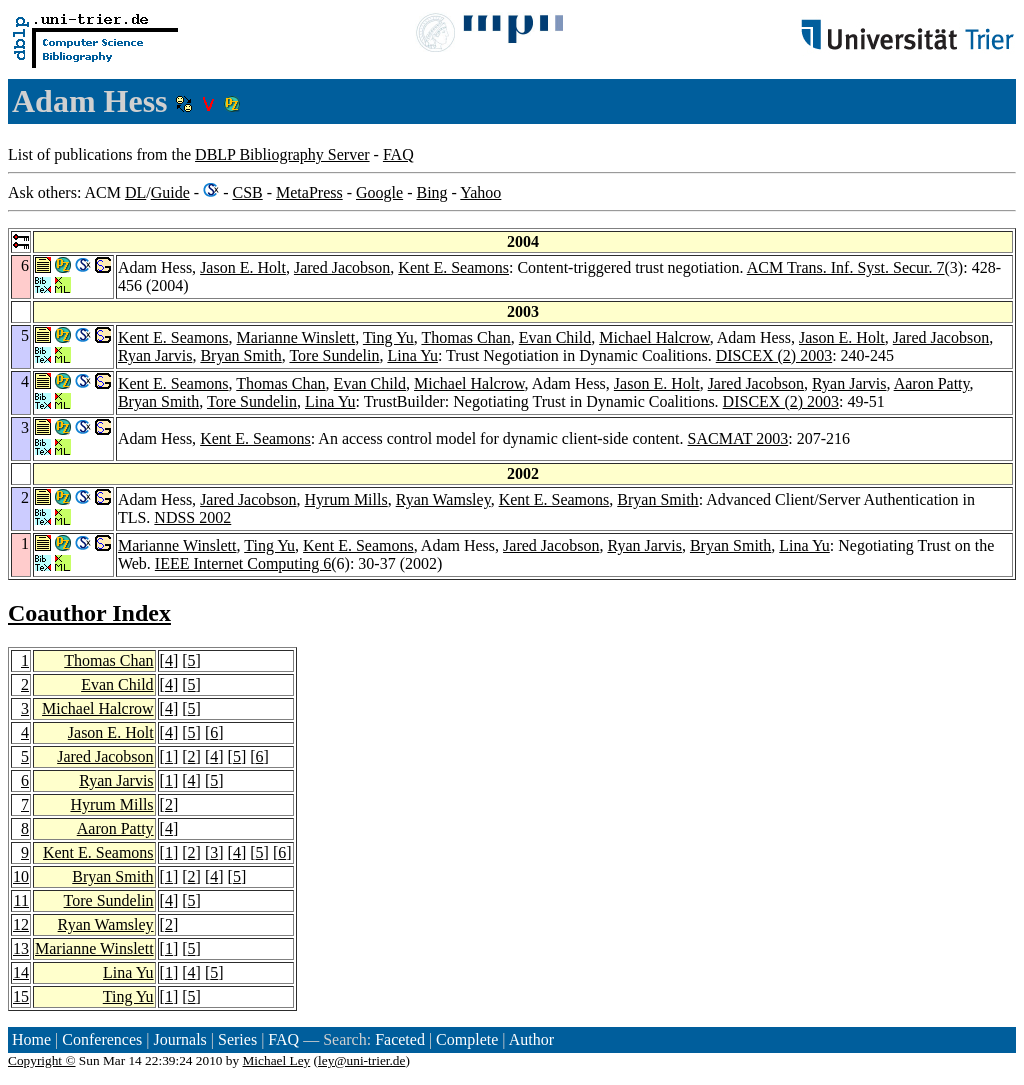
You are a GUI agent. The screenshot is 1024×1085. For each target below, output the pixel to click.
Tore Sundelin (334, 355)
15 (21, 996)
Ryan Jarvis (155, 355)
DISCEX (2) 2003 (774, 355)
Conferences (102, 1039)
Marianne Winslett (296, 337)
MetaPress (309, 192)
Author (531, 1039)
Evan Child (555, 337)
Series (237, 1039)
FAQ (398, 154)
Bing (431, 192)
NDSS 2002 (192, 517)
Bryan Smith (240, 355)
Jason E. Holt (243, 267)
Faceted (400, 1039)
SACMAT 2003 (738, 438)
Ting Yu (388, 337)
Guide (170, 192)
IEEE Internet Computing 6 (243, 563)
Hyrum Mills (346, 499)
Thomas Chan (465, 337)
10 (21, 876)
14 (21, 972)
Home (31, 1039)
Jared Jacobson (342, 267)
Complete (467, 1039)
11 (21, 900)
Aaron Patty (932, 383)
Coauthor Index (89, 613)
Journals (179, 1039)
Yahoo (480, 192)
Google (379, 192)
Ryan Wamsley (443, 499)
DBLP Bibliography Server (282, 154)
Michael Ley (277, 1060)
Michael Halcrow (654, 337)
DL (135, 192)
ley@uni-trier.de (361, 1060)
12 (21, 924)
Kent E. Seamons (453, 267)
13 (21, 948)
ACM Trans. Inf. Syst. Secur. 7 (846, 267)
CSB (247, 192)
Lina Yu (412, 355)
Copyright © (42, 1060)
